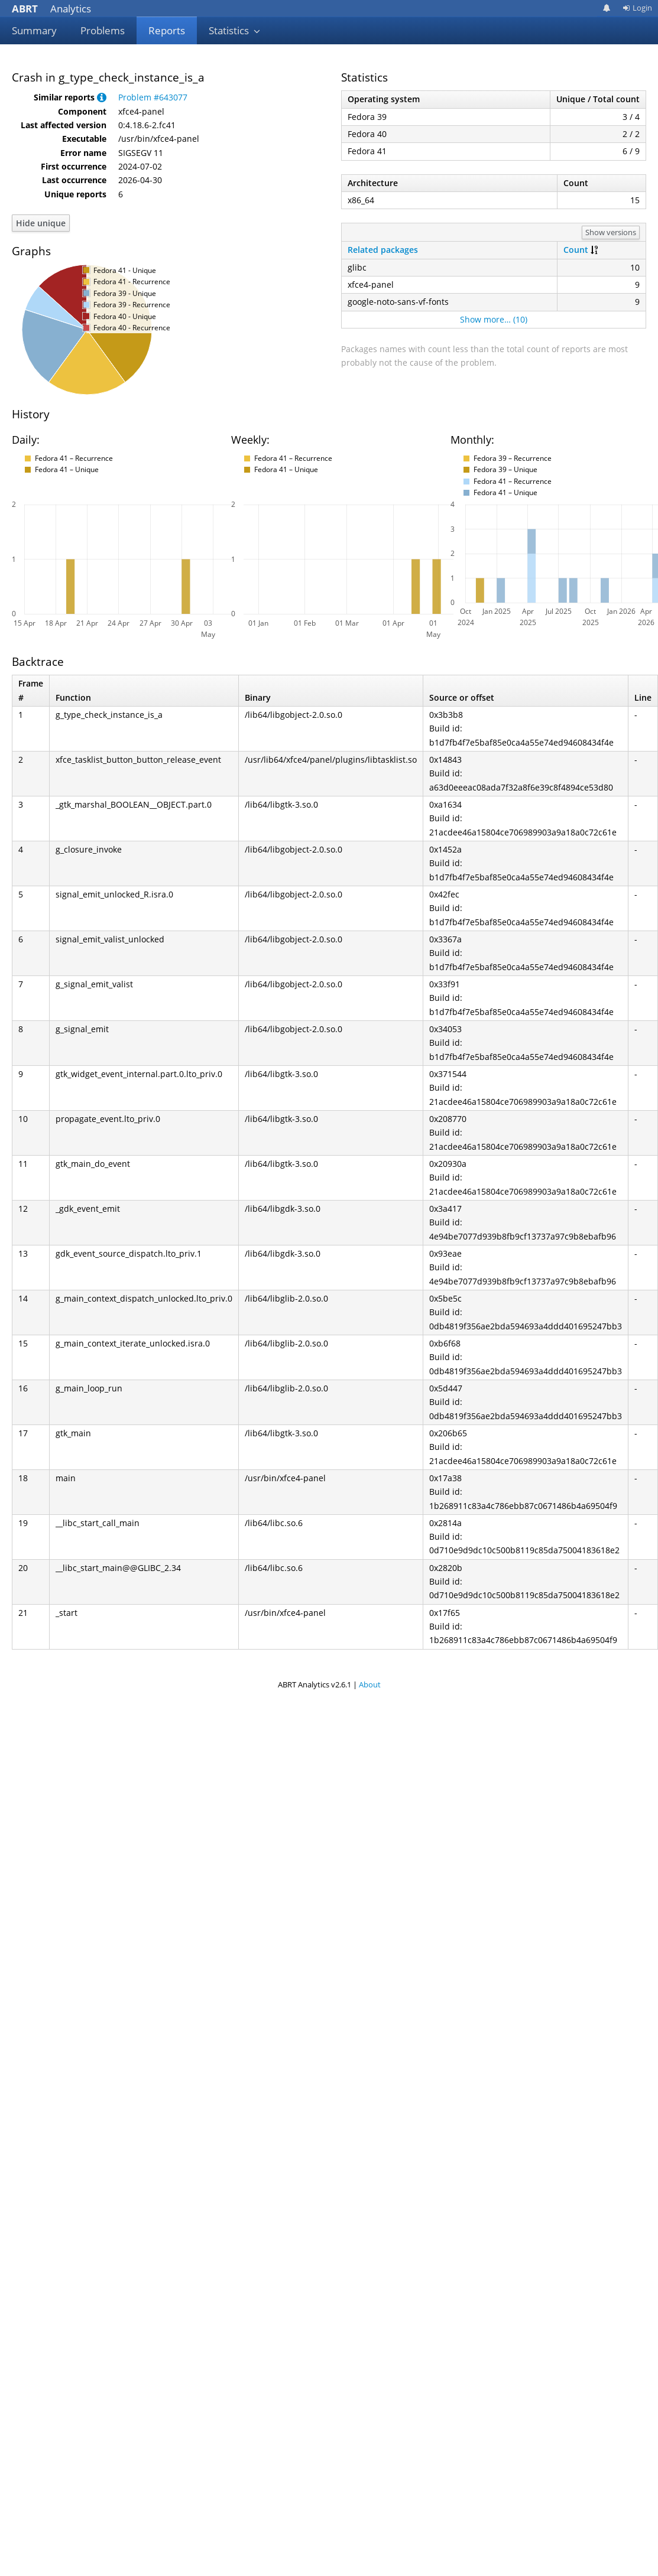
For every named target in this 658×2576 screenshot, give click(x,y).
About (370, 1684)
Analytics (51, 8)
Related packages (383, 249)
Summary (34, 30)
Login (637, 7)
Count (575, 249)
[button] (101, 97)
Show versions (610, 232)
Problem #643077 (152, 97)
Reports (166, 30)
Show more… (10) (493, 319)
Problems (102, 30)
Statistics (235, 30)
